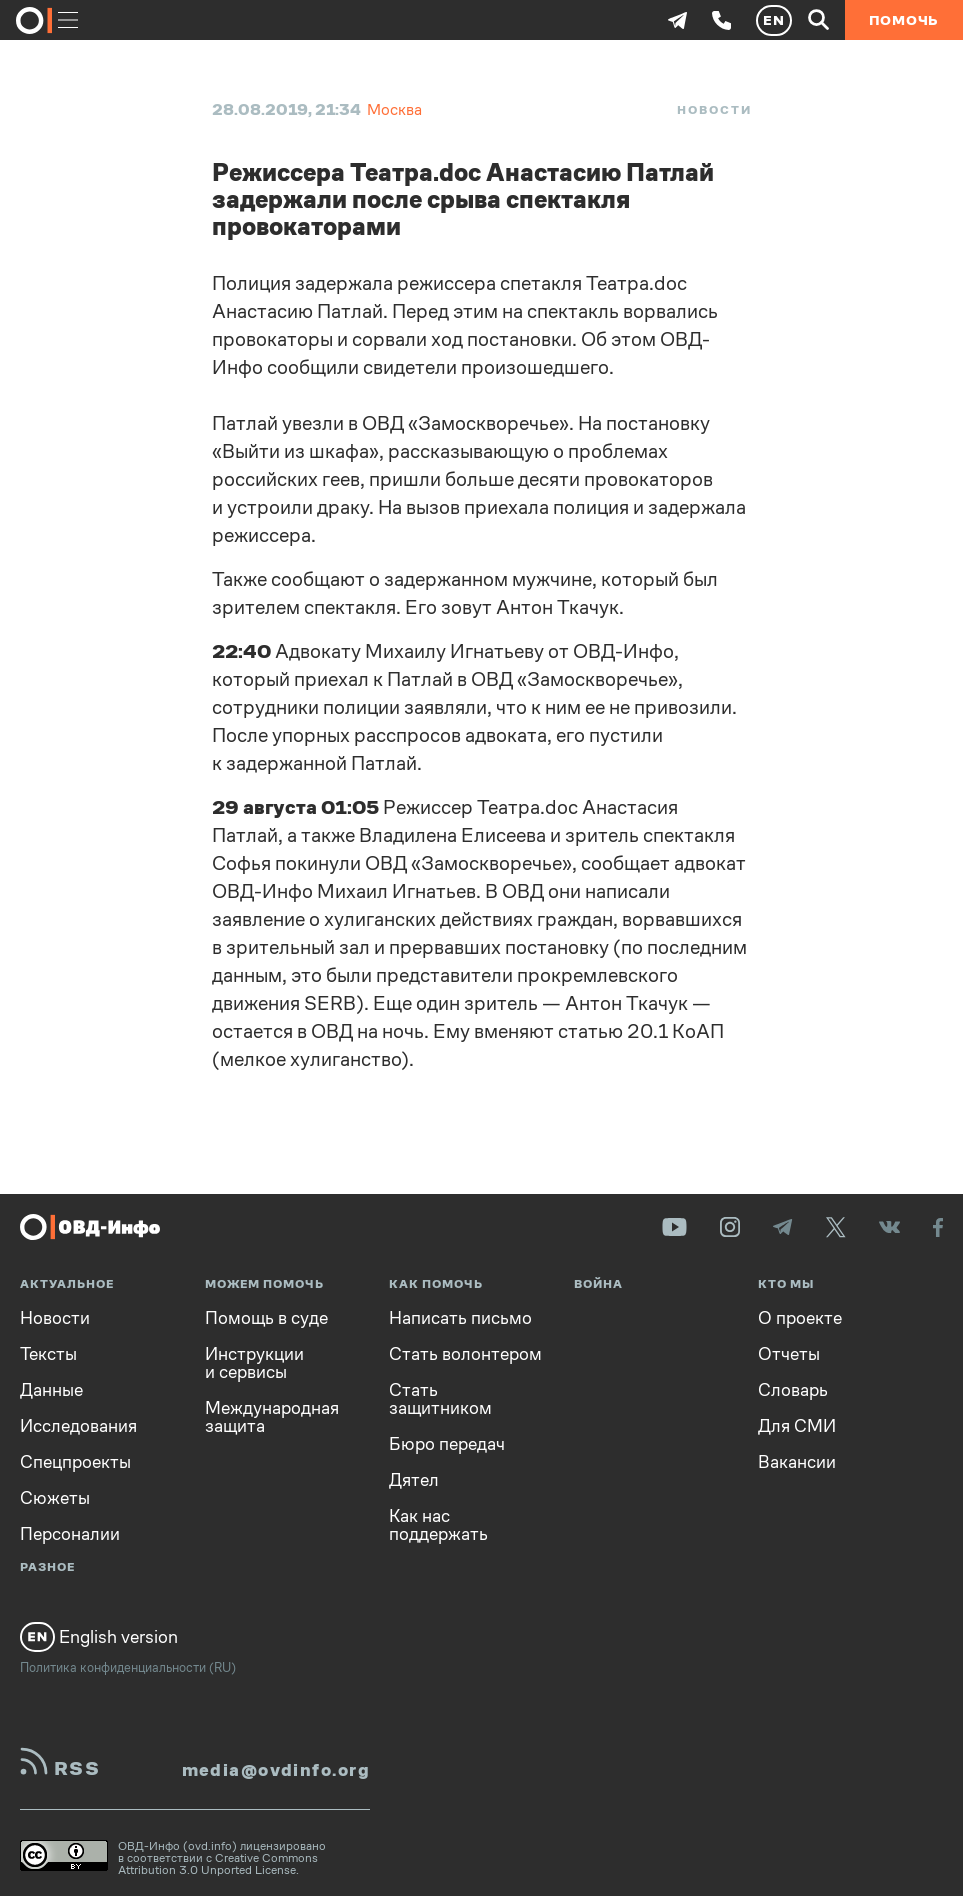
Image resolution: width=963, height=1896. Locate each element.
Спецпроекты (75, 1462)
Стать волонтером (465, 1354)
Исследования (78, 1426)
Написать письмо (460, 1318)
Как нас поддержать (438, 1525)
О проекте (800, 1318)
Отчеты (789, 1354)
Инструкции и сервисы (254, 1363)
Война (598, 1284)
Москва (394, 109)
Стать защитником (440, 1399)
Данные (51, 1390)
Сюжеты (55, 1498)
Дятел (414, 1480)
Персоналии (70, 1534)
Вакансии (797, 1462)
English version (99, 1637)
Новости (714, 110)
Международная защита (272, 1417)
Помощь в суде (266, 1318)
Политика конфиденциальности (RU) (128, 1667)
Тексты (48, 1354)
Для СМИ (797, 1426)
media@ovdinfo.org (276, 1770)
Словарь (793, 1390)
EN (774, 20)
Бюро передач (447, 1444)
